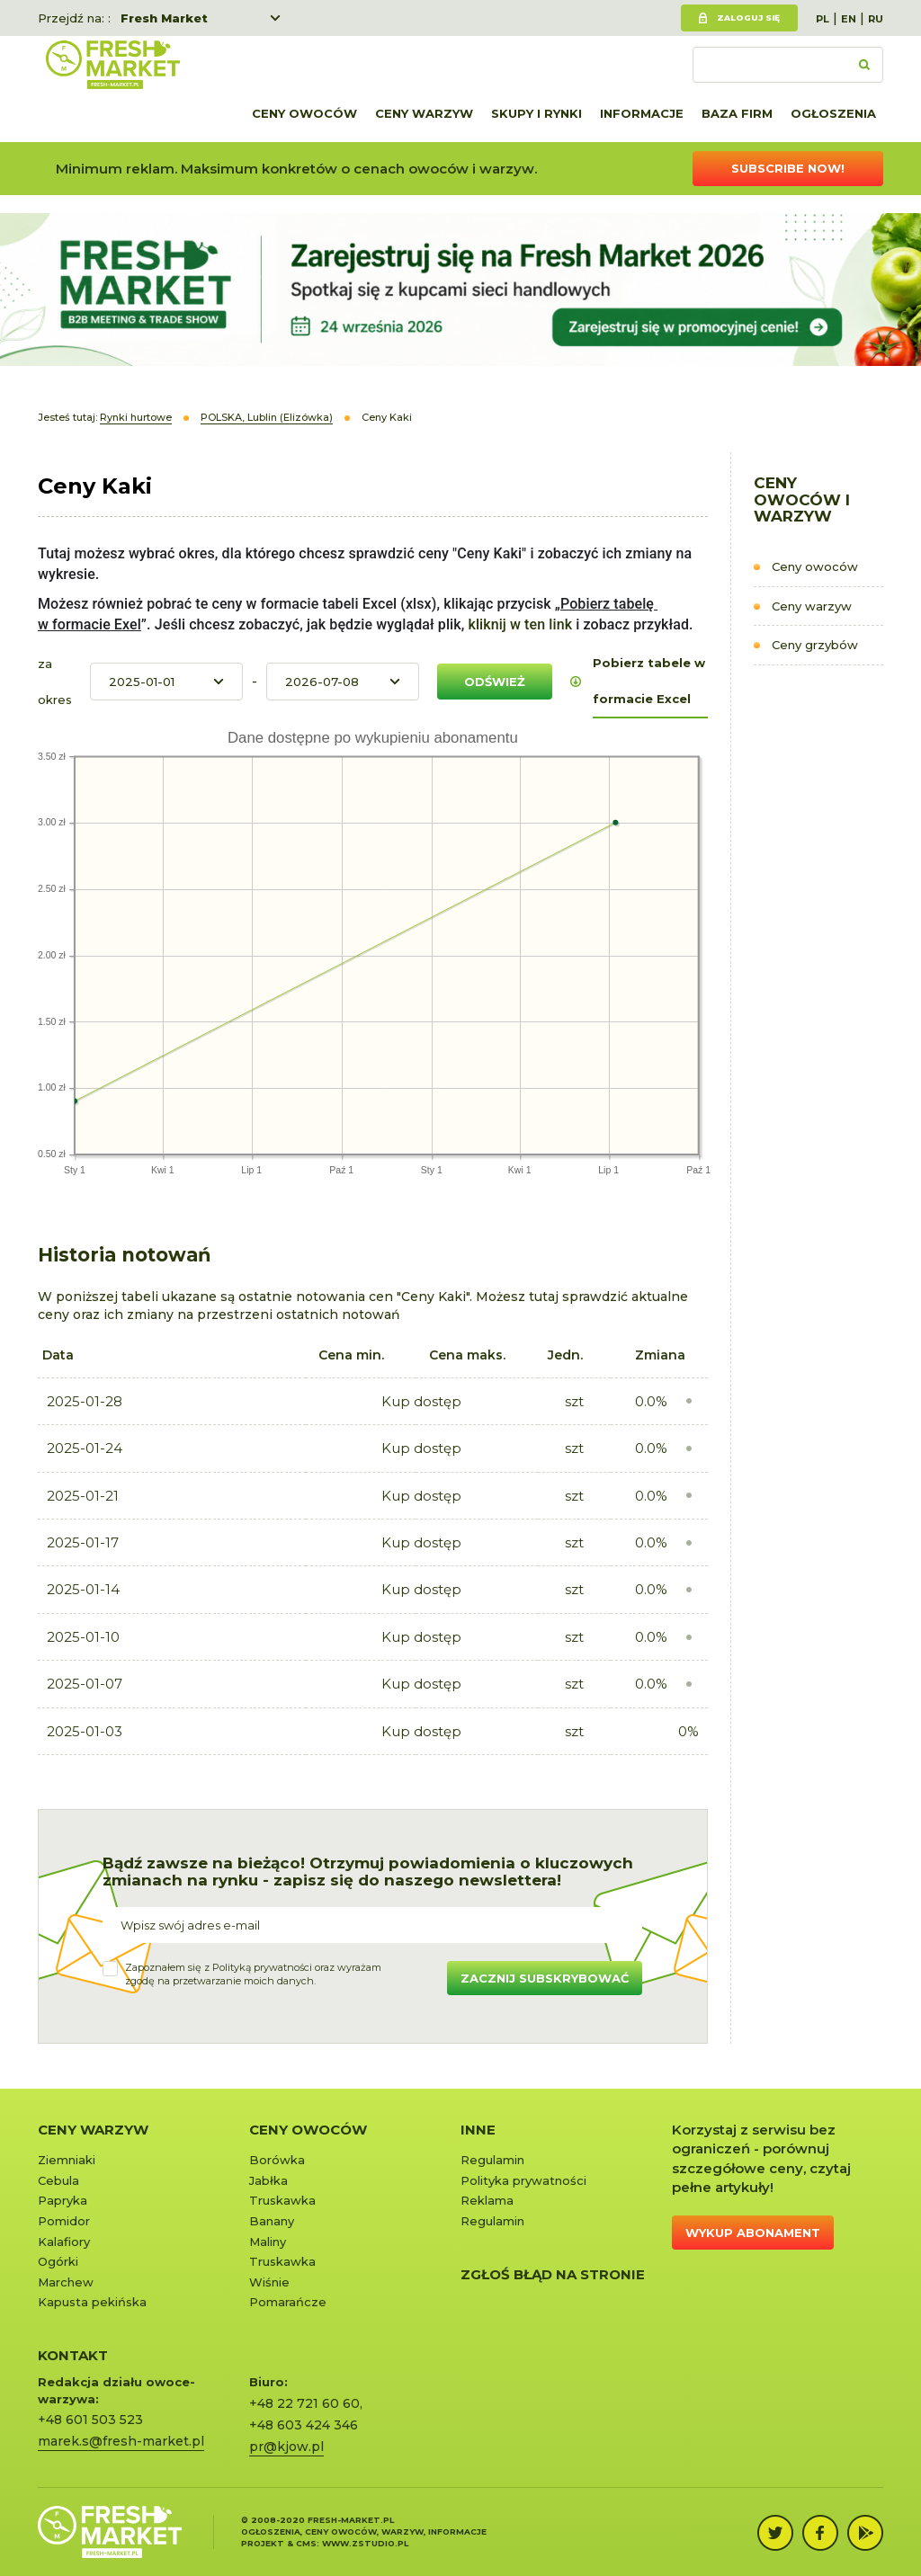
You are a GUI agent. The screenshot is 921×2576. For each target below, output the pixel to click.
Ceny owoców (304, 113)
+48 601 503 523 (90, 2419)
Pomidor (64, 2221)
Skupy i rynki (536, 113)
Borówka (277, 2160)
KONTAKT (73, 2355)
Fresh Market (164, 18)
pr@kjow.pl (286, 2446)
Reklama (487, 2200)
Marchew (66, 2282)
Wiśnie (269, 2282)
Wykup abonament (752, 2232)
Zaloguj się (748, 17)
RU (875, 19)
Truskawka (282, 2200)
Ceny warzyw (424, 113)
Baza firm (737, 113)
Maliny (267, 2241)
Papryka (62, 2200)
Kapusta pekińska (92, 2302)
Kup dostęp (421, 1401)
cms (306, 2543)
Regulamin (492, 2160)
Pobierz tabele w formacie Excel (649, 680)
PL (822, 19)
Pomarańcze (287, 2302)
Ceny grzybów (815, 644)
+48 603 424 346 (303, 2425)
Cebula (58, 2180)
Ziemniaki (66, 2160)
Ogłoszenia (833, 113)
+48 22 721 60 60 (304, 2403)
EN (848, 19)
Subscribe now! (788, 168)
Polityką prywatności (262, 1967)
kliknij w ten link (518, 624)
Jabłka (268, 2180)
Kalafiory (64, 2241)
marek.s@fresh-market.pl (121, 2441)
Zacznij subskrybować (544, 1978)
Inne (478, 2129)
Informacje (642, 113)
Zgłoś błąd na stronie (552, 2274)
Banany (271, 2221)
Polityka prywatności (523, 2180)
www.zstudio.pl (365, 2543)
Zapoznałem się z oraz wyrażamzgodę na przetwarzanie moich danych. (253, 1974)
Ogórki (58, 2261)
